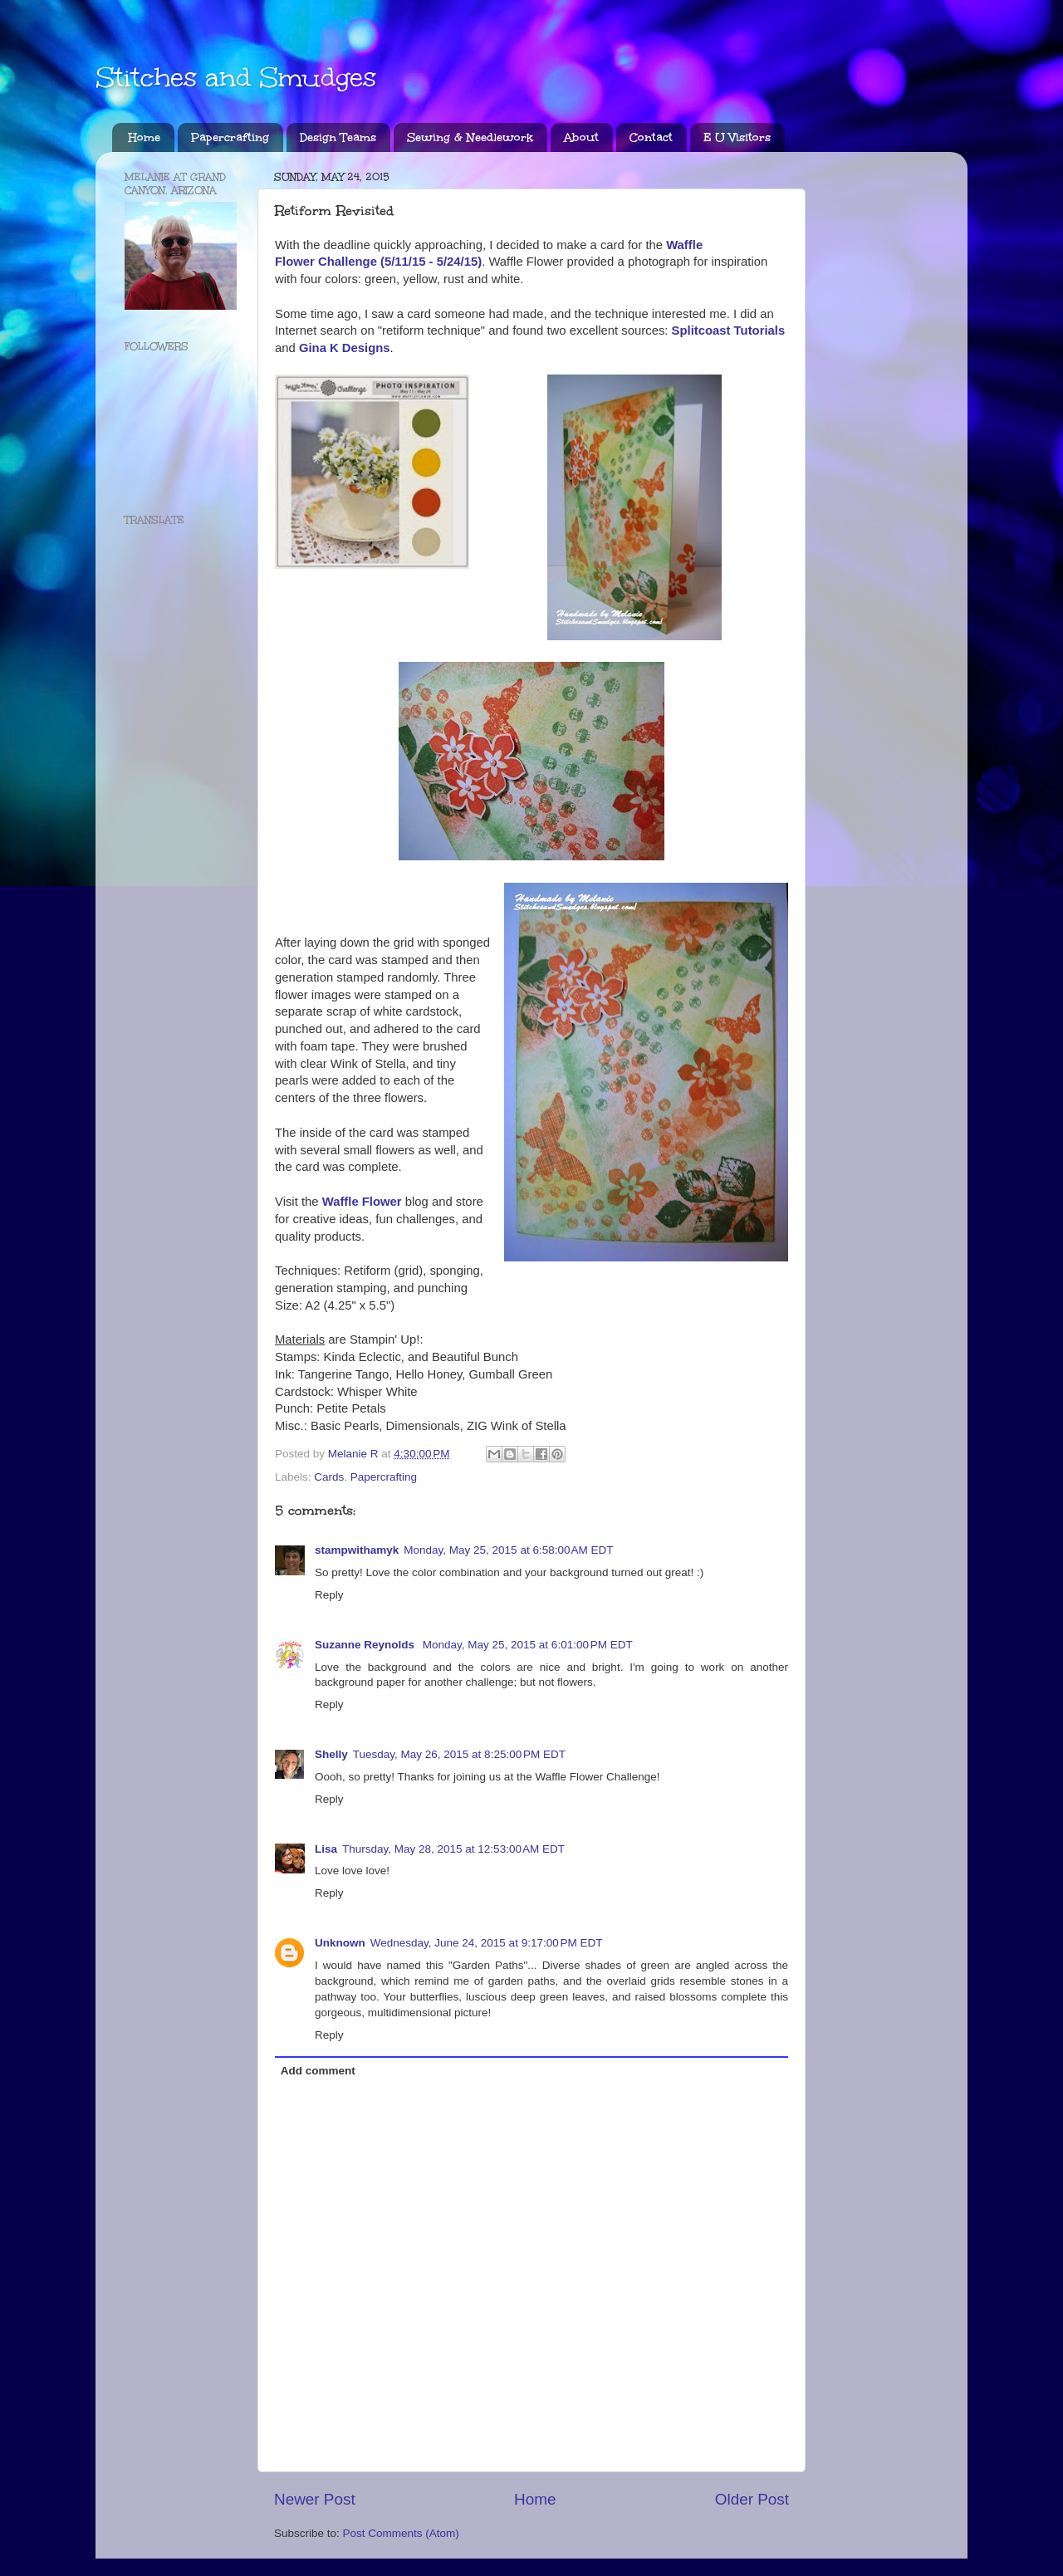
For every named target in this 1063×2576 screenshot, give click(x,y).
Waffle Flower (362, 1201)
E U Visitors (737, 137)
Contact (651, 137)
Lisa (326, 1849)
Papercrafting (230, 137)
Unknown (340, 1943)
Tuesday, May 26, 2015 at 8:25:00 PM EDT (459, 1754)
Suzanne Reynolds (366, 1644)
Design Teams (338, 137)
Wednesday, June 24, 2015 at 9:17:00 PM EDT (486, 1943)
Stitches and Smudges (236, 77)
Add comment (318, 2070)
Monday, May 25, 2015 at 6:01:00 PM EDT (528, 1644)
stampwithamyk (357, 1550)
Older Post (752, 2499)
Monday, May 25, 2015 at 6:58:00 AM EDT (508, 1550)
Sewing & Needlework (470, 137)
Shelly (331, 1754)
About (581, 137)
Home (144, 137)
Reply (329, 1595)
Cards (329, 1477)
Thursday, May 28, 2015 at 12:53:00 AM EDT (453, 1849)
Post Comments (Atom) (401, 2533)
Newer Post (314, 2499)
